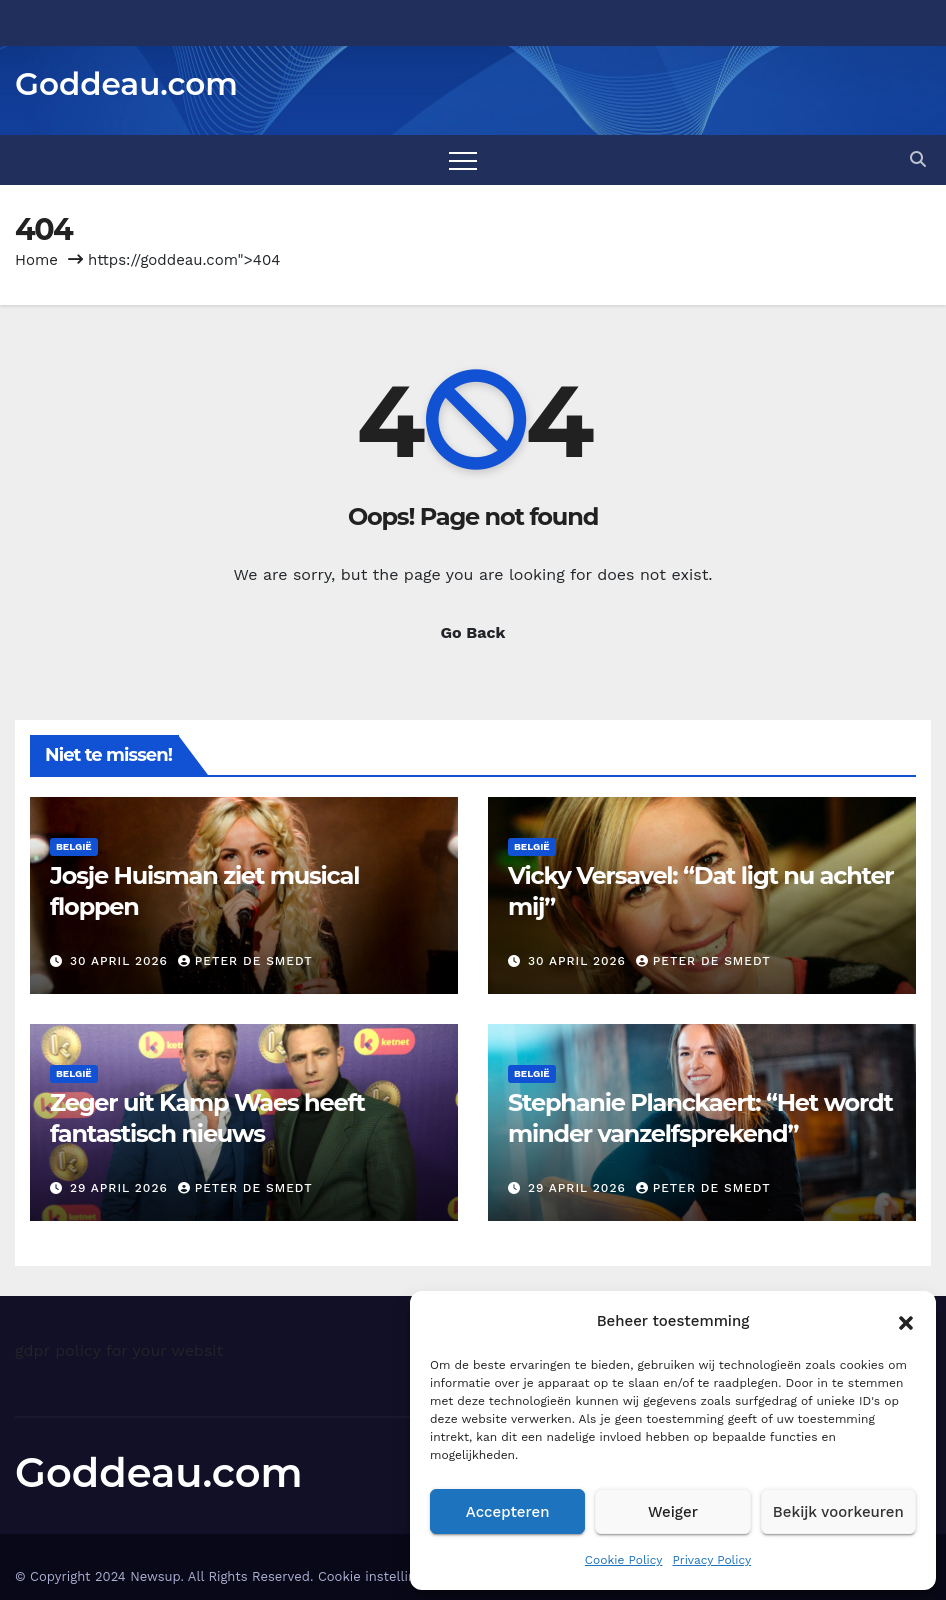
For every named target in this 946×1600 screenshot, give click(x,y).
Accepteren (508, 1512)
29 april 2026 (121, 1188)
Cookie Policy (624, 1560)
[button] (906, 1321)
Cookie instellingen (378, 1576)
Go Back (473, 632)
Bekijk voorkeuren (838, 1512)
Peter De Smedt (245, 961)
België (74, 846)
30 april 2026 (121, 961)
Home (36, 260)
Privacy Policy (711, 1560)
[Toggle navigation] (463, 160)
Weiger (673, 1512)
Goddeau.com (126, 84)
